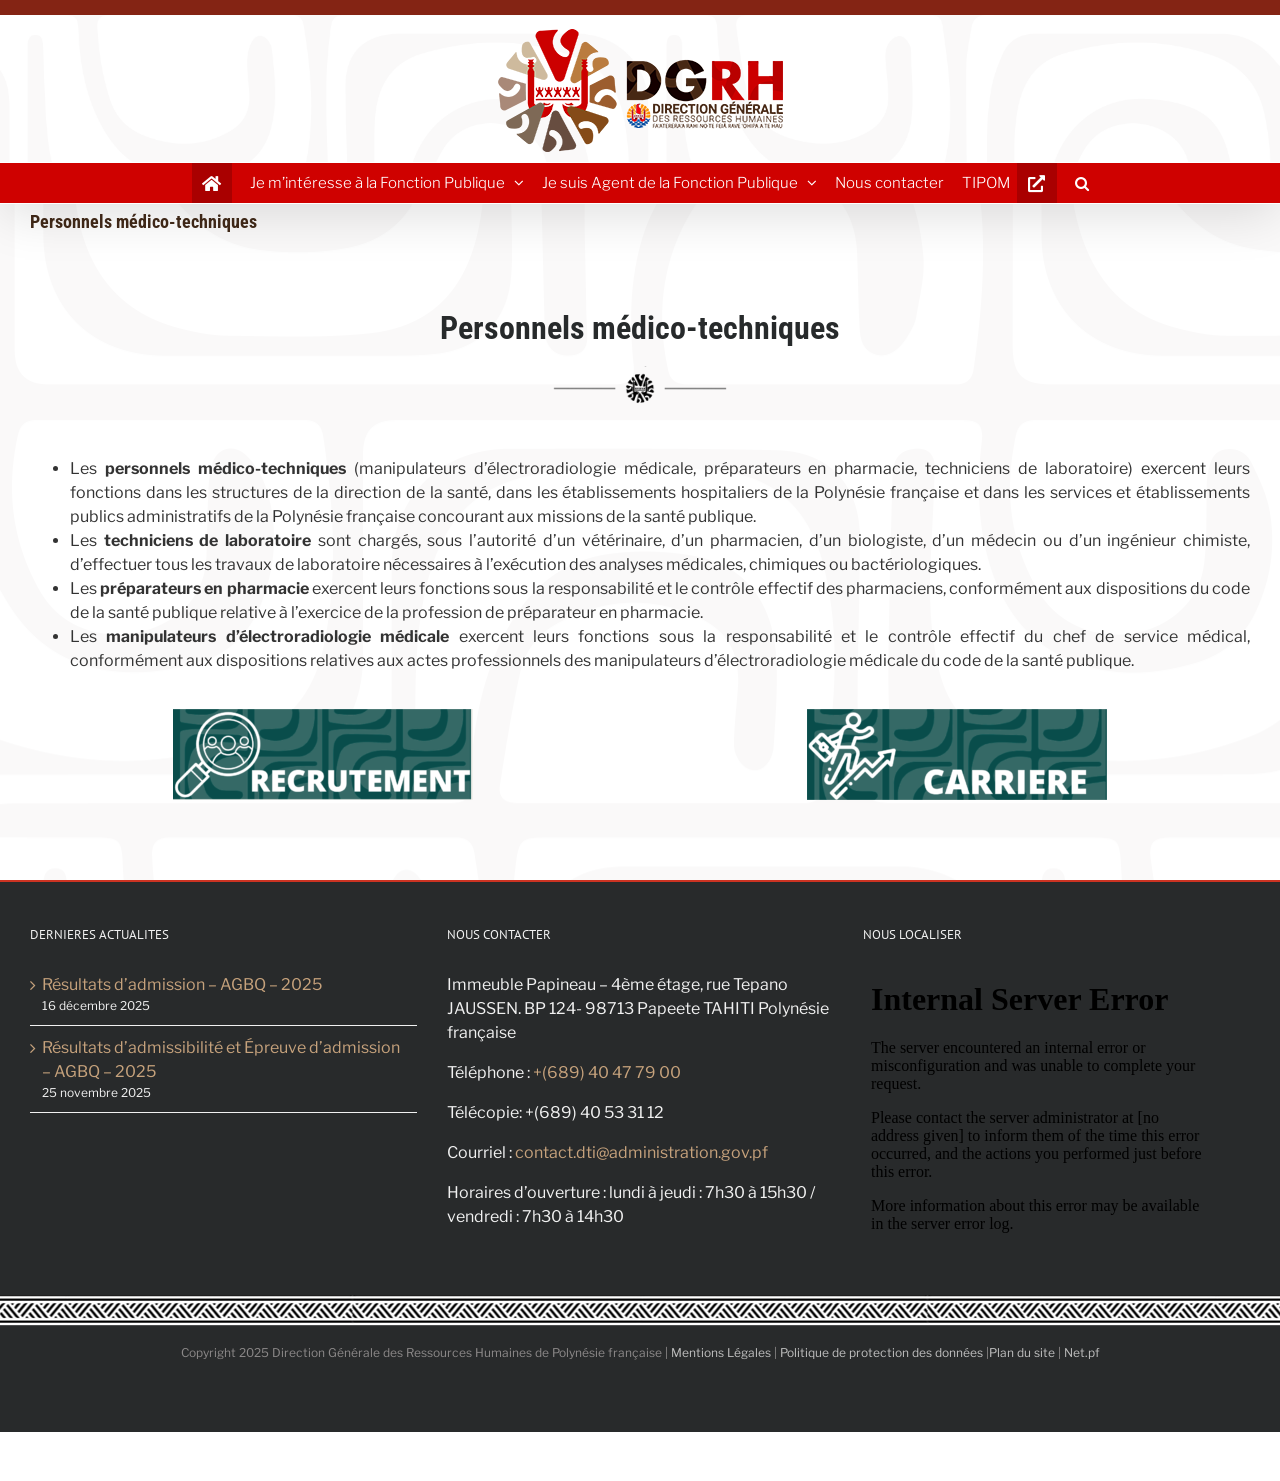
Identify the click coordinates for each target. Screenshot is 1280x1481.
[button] (1082, 183)
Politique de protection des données (881, 1352)
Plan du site (1022, 1352)
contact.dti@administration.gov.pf (641, 1152)
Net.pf (1082, 1352)
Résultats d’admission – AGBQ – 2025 (182, 984)
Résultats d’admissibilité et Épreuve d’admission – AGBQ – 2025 (221, 1059)
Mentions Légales (721, 1352)
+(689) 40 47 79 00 (607, 1072)
